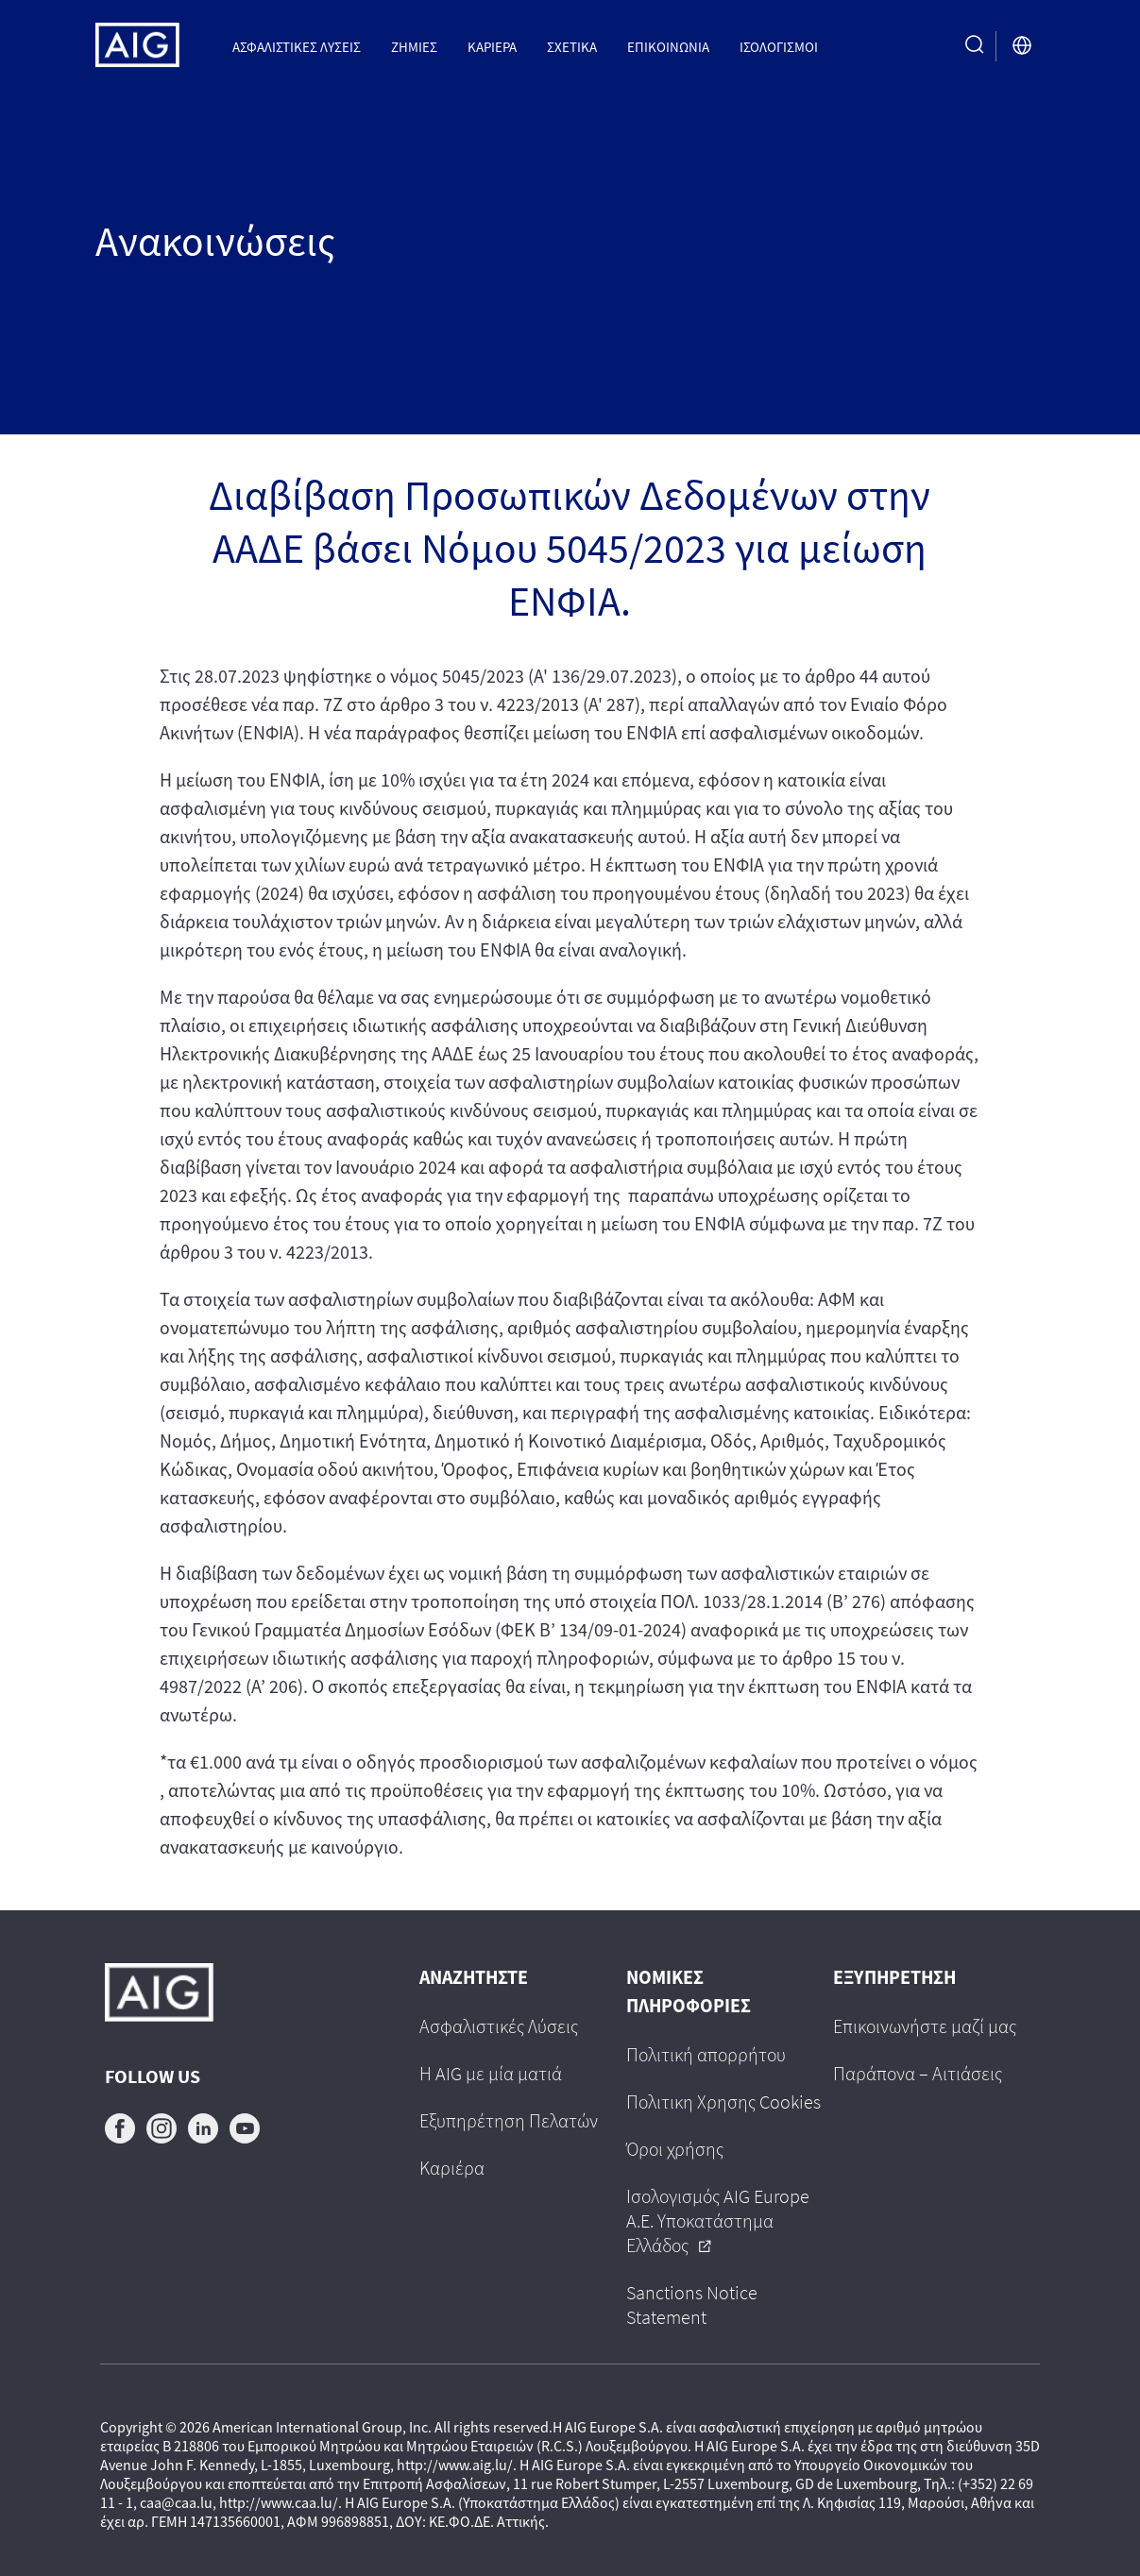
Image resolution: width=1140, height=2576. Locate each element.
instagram (161, 2128)
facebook (120, 2128)
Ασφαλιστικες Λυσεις (296, 46)
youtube (245, 2128)
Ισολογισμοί (779, 46)
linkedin (203, 2128)
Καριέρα (492, 46)
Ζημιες (414, 46)
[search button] (974, 46)
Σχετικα (572, 46)
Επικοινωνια (668, 46)
